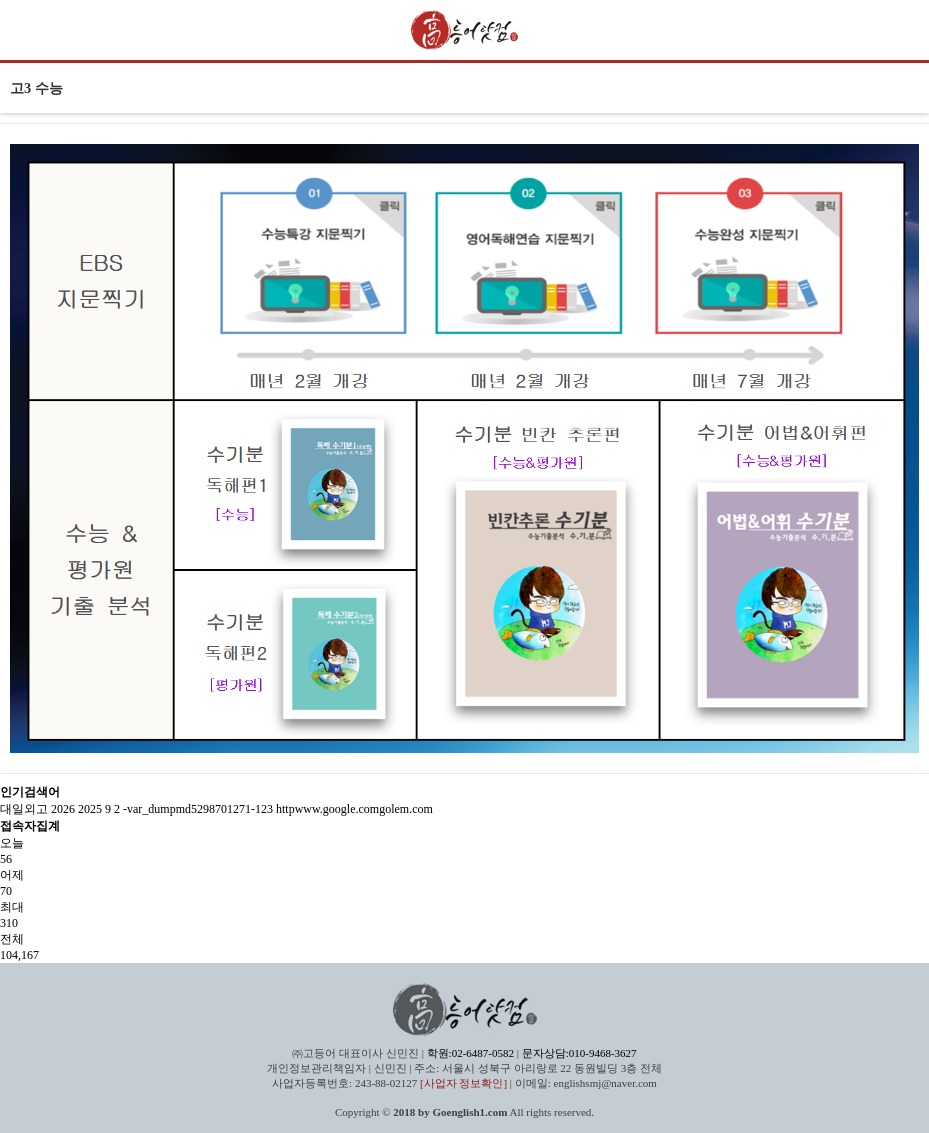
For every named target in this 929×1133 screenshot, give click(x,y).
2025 (90, 809)
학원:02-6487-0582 (470, 1053)
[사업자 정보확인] (463, 1083)
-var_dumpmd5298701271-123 (198, 809)
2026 (63, 809)
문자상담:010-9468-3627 (579, 1053)
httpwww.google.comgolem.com (354, 809)
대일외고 (24, 809)
